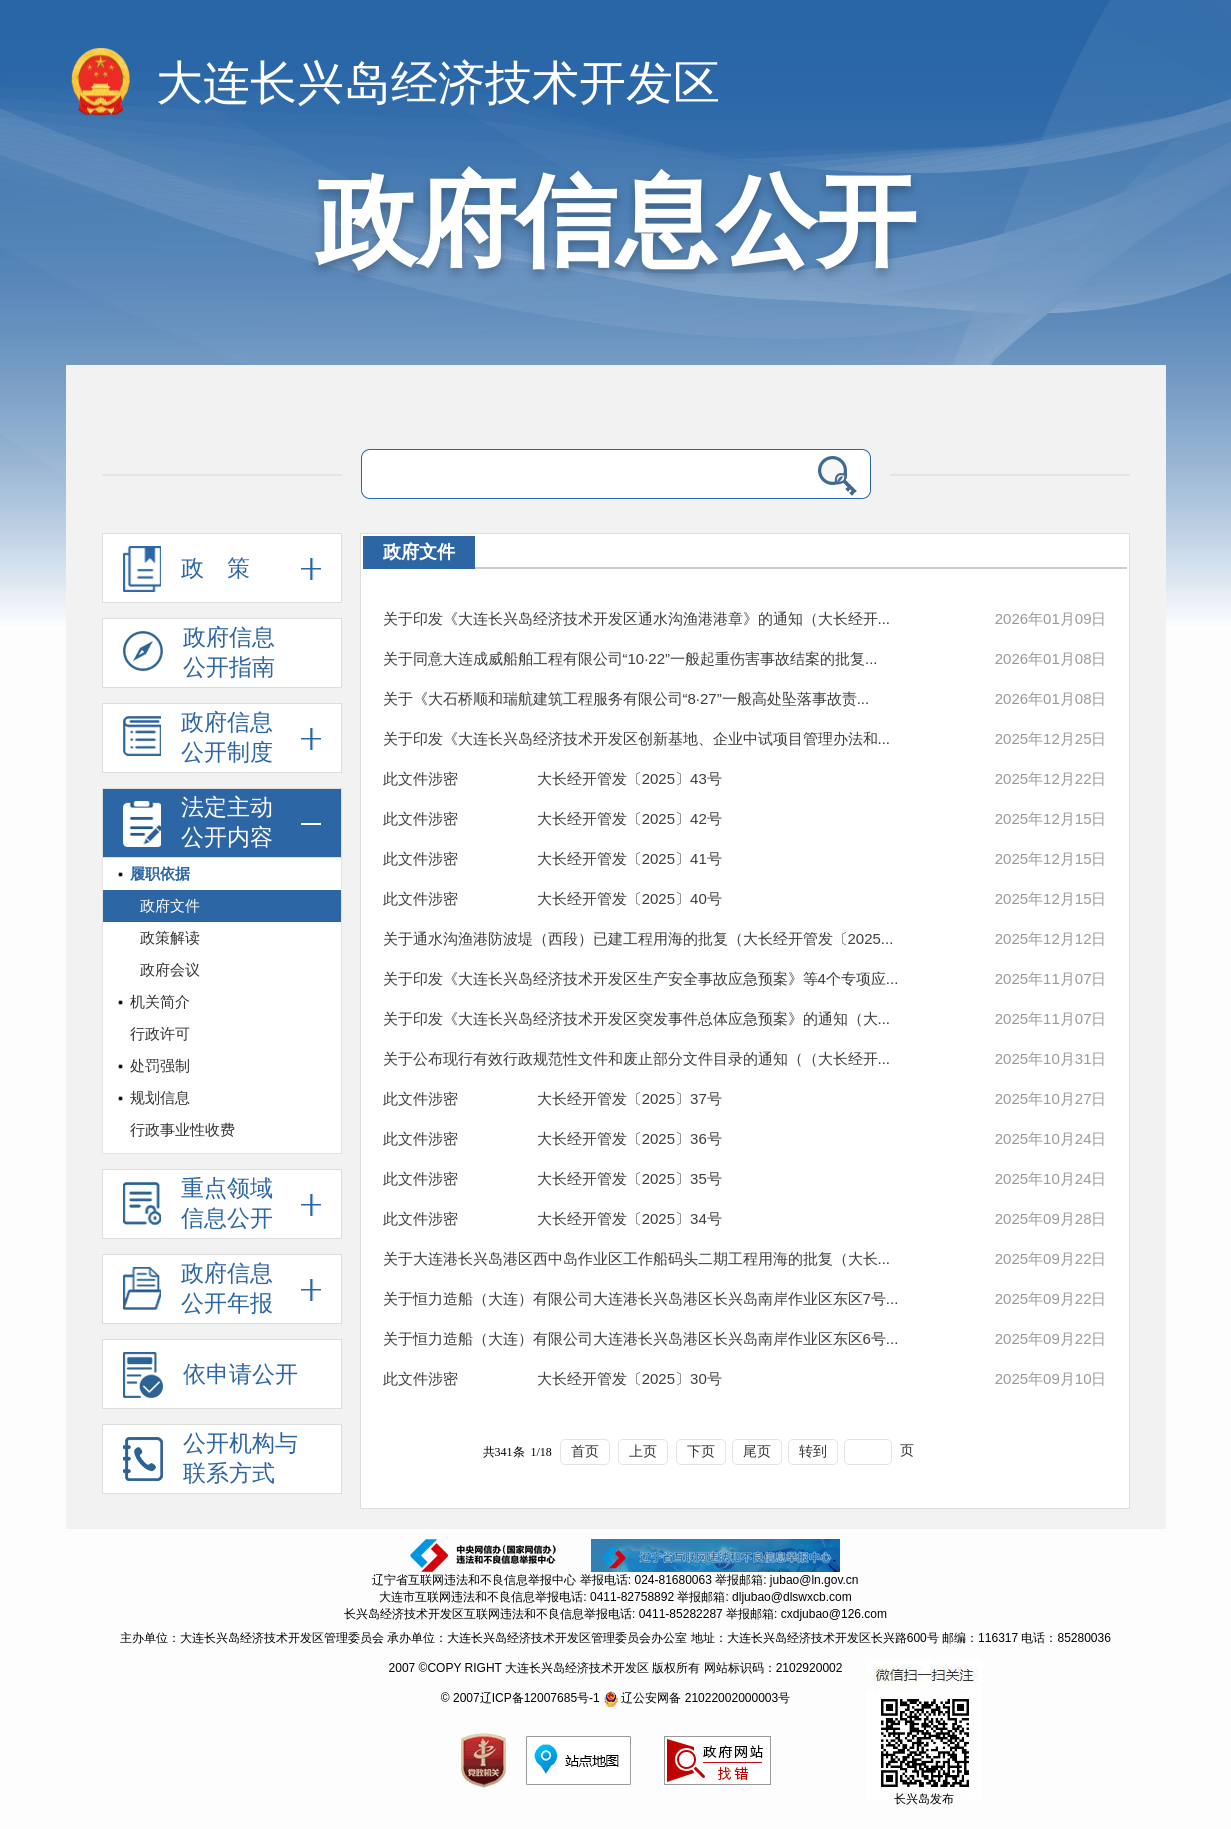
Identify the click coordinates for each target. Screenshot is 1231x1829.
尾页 (757, 1451)
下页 (701, 1451)
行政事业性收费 (182, 1129)
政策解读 (170, 937)
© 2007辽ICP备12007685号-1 (520, 1698)
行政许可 (160, 1033)
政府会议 (170, 969)
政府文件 (170, 905)
